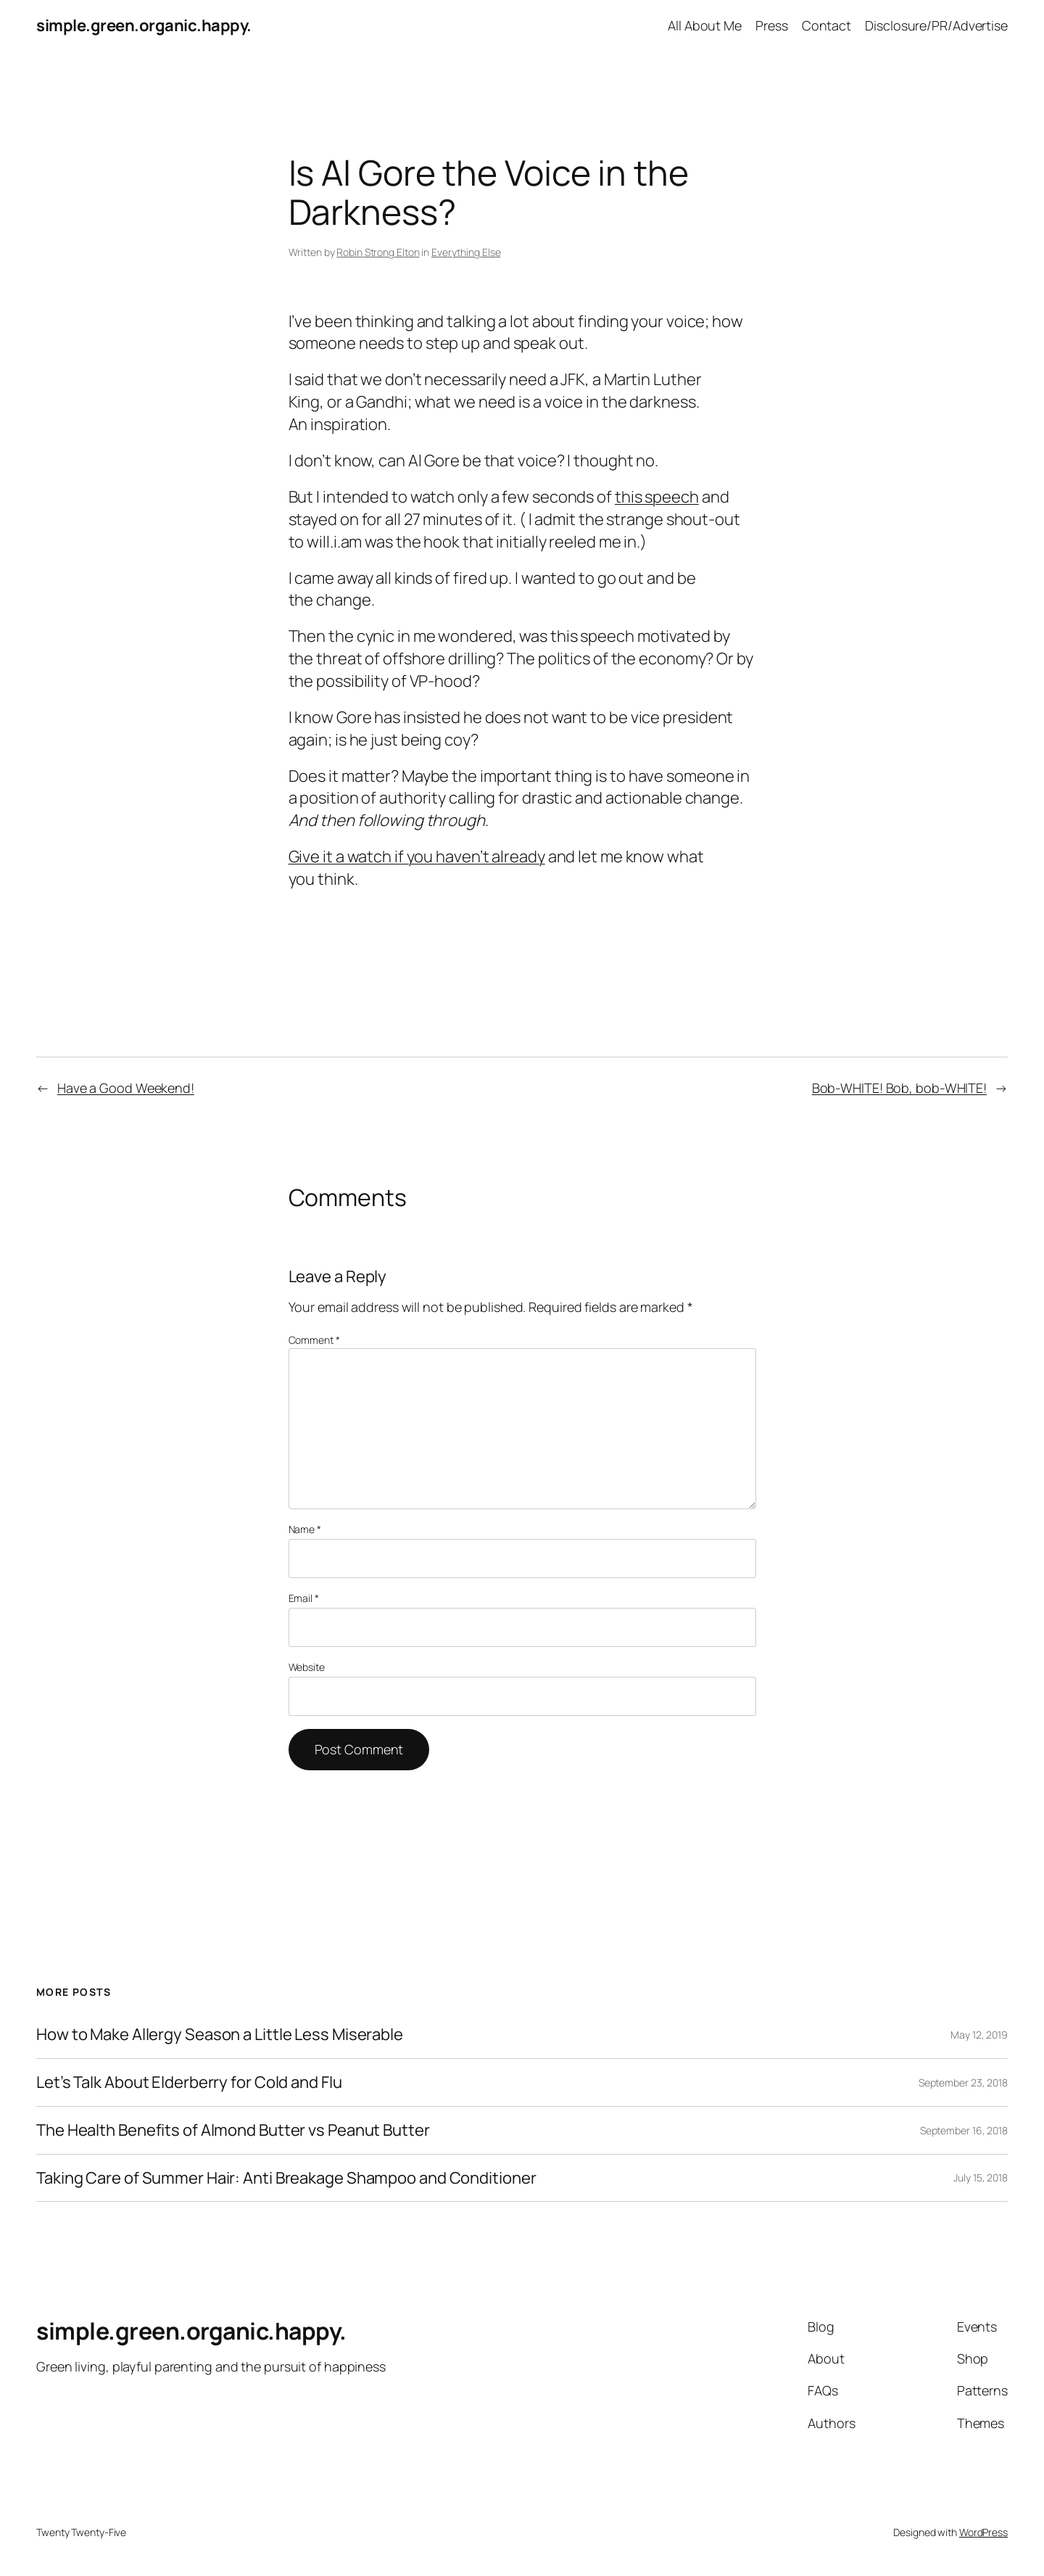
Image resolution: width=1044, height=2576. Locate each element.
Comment (314, 1340)
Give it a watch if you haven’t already (417, 856)
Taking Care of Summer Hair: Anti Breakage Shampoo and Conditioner (286, 2178)
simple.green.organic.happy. (144, 25)
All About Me (705, 25)
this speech (657, 497)
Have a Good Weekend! (125, 1088)
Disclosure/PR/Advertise (936, 25)
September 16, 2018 (964, 2130)
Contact (826, 25)
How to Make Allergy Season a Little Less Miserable (219, 2035)
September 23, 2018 (963, 2082)
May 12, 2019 (979, 2035)
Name (305, 1529)
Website (307, 1667)
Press (771, 25)
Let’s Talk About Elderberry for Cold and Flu (189, 2082)
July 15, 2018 (980, 2177)
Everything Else (466, 252)
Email (304, 1598)
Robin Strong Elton (377, 252)
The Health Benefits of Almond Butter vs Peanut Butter (233, 2130)
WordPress (983, 2532)
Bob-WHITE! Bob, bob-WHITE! (899, 1088)
